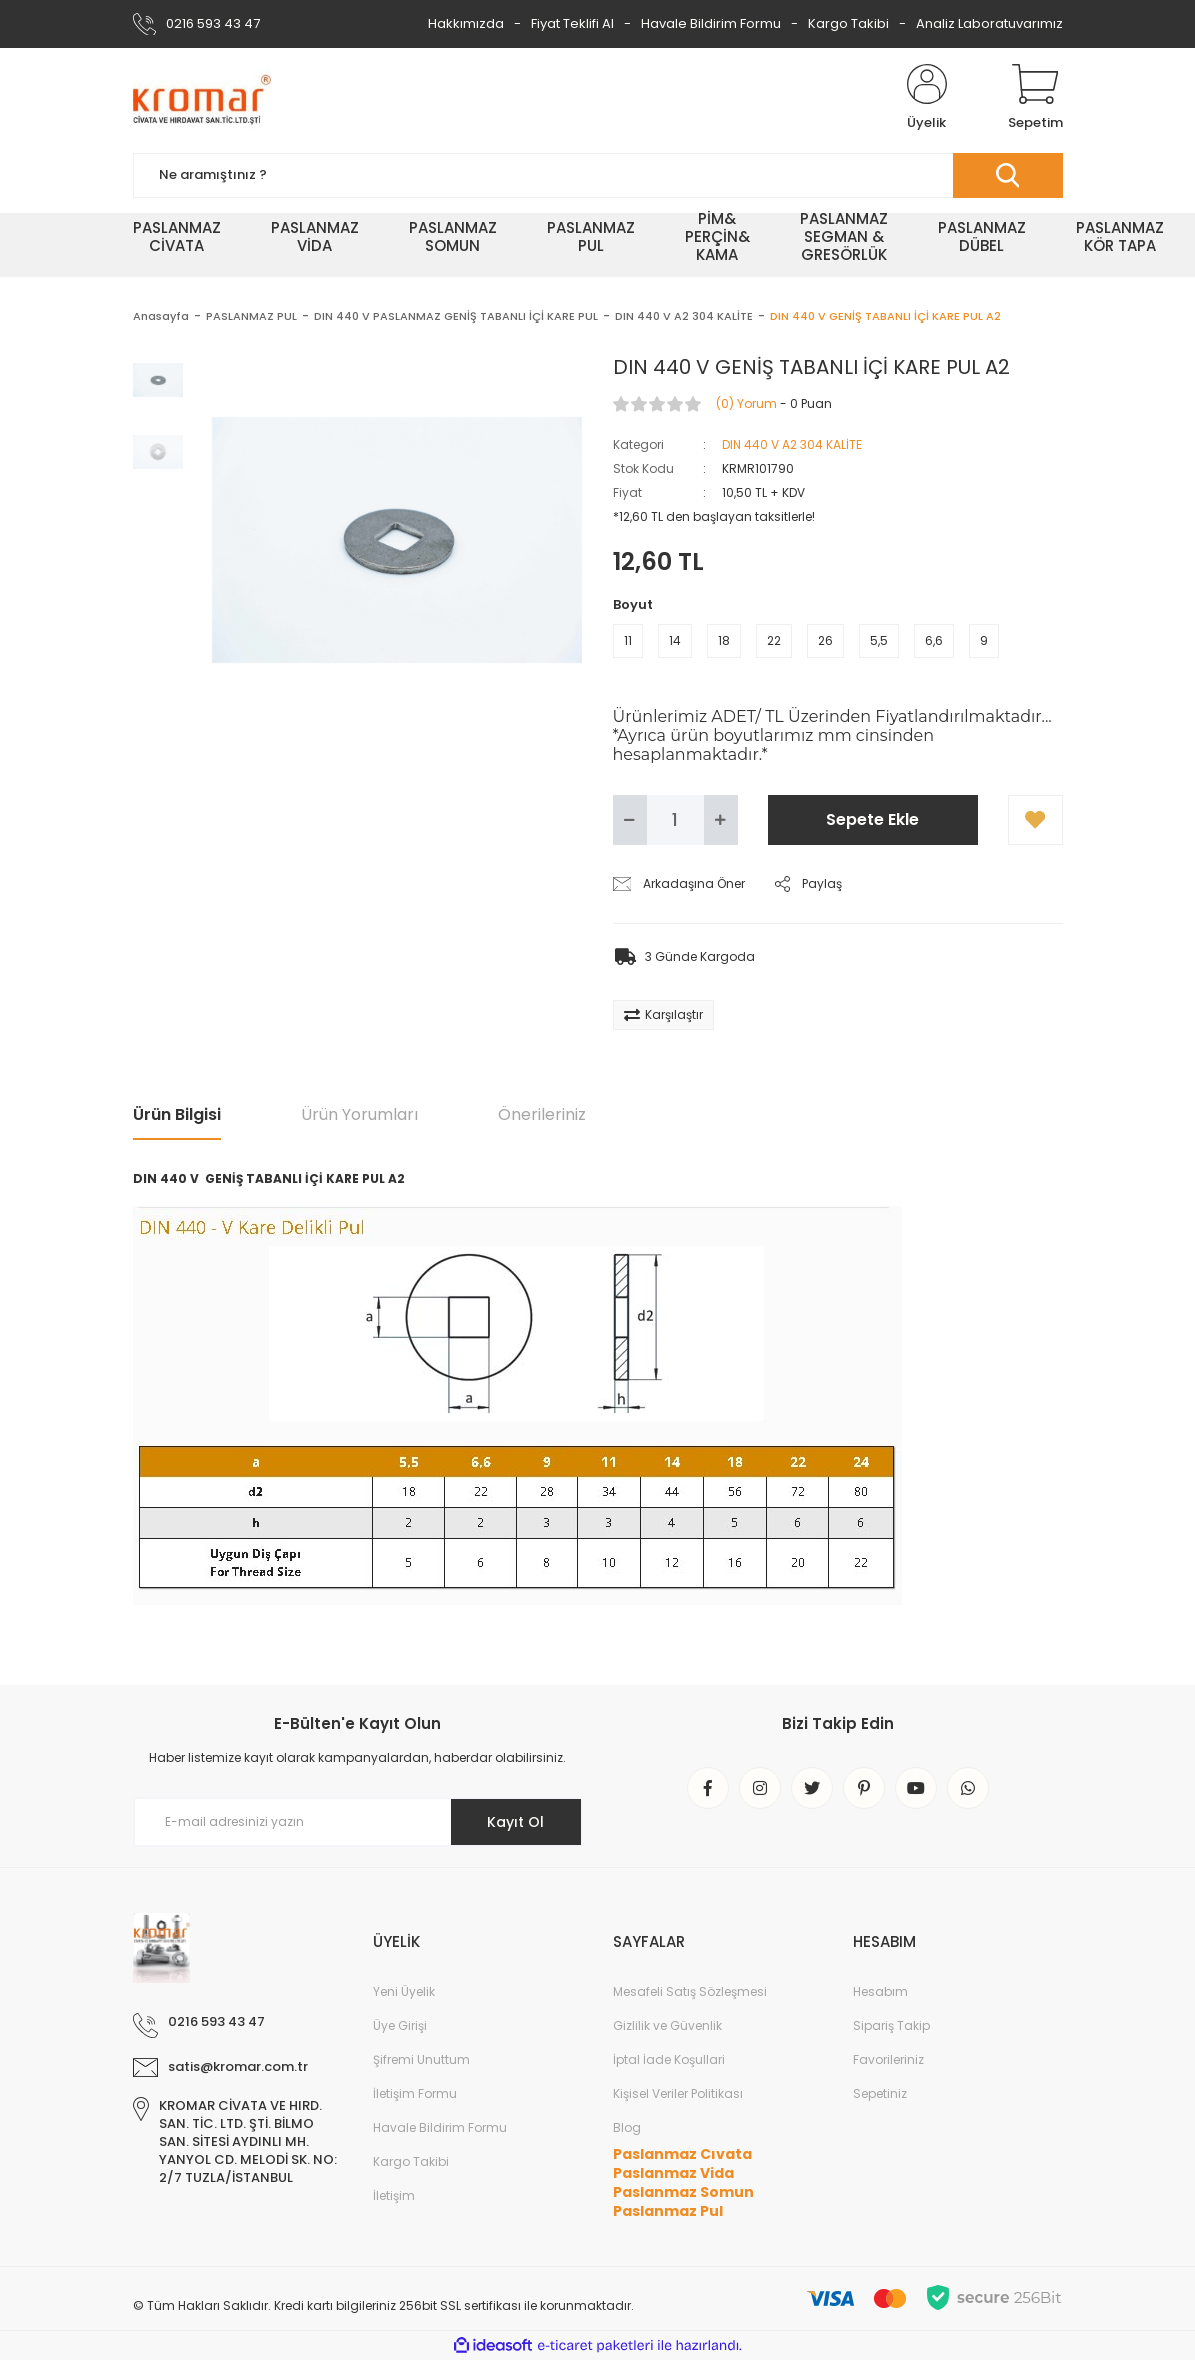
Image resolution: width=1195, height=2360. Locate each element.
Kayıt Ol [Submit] (515, 1822)
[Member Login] (927, 98)
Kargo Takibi (848, 23)
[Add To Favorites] (1035, 820)
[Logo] (202, 98)
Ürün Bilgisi (177, 1114)
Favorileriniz (888, 2059)
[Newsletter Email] (358, 1822)
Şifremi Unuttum (421, 2059)
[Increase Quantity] (721, 820)
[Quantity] (675, 820)
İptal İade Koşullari (669, 2059)
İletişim (394, 2195)
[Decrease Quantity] (630, 820)
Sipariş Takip (891, 2025)
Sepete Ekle (872, 819)
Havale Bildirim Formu (711, 23)
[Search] (598, 175)
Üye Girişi (400, 2025)
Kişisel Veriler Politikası (678, 2093)
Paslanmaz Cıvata (682, 2154)
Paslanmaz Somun (683, 2192)
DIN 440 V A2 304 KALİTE (792, 444)
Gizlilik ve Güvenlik (667, 2025)
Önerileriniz (542, 1114)
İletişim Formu (415, 2093)
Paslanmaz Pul (668, 2211)
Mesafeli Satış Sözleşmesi (690, 1991)
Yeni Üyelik (404, 1991)
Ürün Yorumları (359, 1114)
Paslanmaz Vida (673, 2173)
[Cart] (1035, 98)
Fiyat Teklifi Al (572, 23)
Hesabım (880, 1991)
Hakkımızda (466, 23)
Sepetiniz (880, 2093)
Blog (627, 2127)
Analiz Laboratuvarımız (989, 23)
